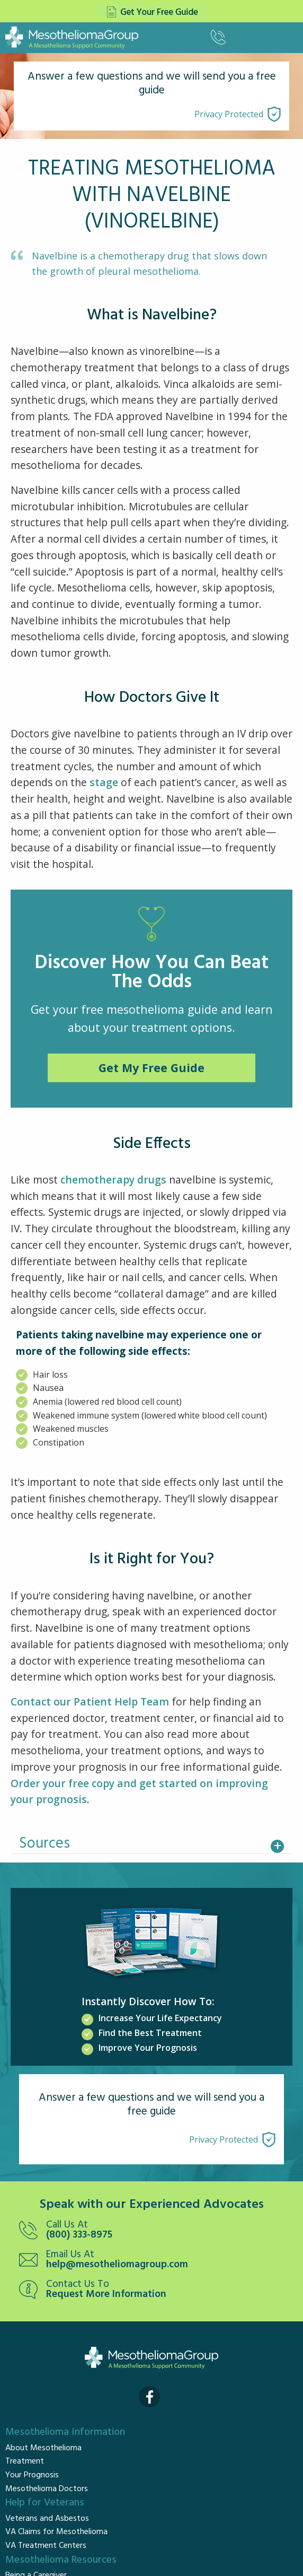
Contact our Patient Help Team (90, 1701)
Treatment (24, 2461)
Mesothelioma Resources (61, 2560)
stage (104, 782)
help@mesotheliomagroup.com (117, 2265)
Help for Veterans (44, 2503)
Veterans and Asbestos (47, 2519)
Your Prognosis (32, 2475)
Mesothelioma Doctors (46, 2489)
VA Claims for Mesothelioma (56, 2532)
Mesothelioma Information (65, 2432)
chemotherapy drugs (113, 1179)
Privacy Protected (228, 114)
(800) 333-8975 (79, 2235)
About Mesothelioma (43, 2448)
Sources (44, 1844)
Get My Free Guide (151, 1067)
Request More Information (106, 2295)
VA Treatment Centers (45, 2546)
